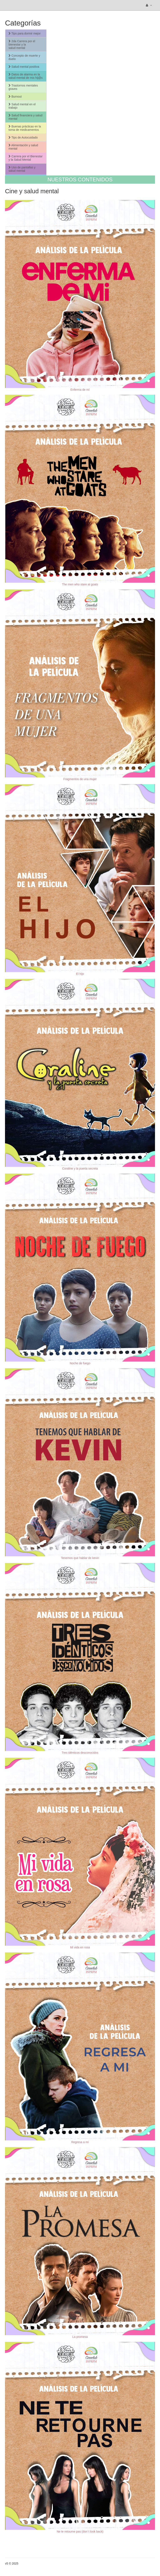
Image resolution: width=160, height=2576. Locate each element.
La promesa (80, 2336)
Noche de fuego (80, 1363)
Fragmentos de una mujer (80, 779)
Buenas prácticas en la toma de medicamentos (25, 128)
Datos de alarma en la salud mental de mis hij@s (26, 76)
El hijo (80, 973)
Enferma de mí (80, 389)
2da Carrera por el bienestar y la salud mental (22, 44)
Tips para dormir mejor (25, 33)
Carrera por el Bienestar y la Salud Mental (25, 158)
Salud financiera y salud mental (25, 117)
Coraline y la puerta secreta (80, 1168)
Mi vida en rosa (80, 1947)
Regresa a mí (80, 2142)
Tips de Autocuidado (23, 137)
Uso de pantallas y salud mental (22, 169)
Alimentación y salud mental (23, 147)
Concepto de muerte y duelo (24, 57)
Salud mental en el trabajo (22, 106)
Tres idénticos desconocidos (80, 1752)
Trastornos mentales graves (23, 87)
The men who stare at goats (80, 584)
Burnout (15, 96)
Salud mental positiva (24, 66)
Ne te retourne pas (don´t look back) (80, 2531)
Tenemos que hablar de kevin (80, 1558)
